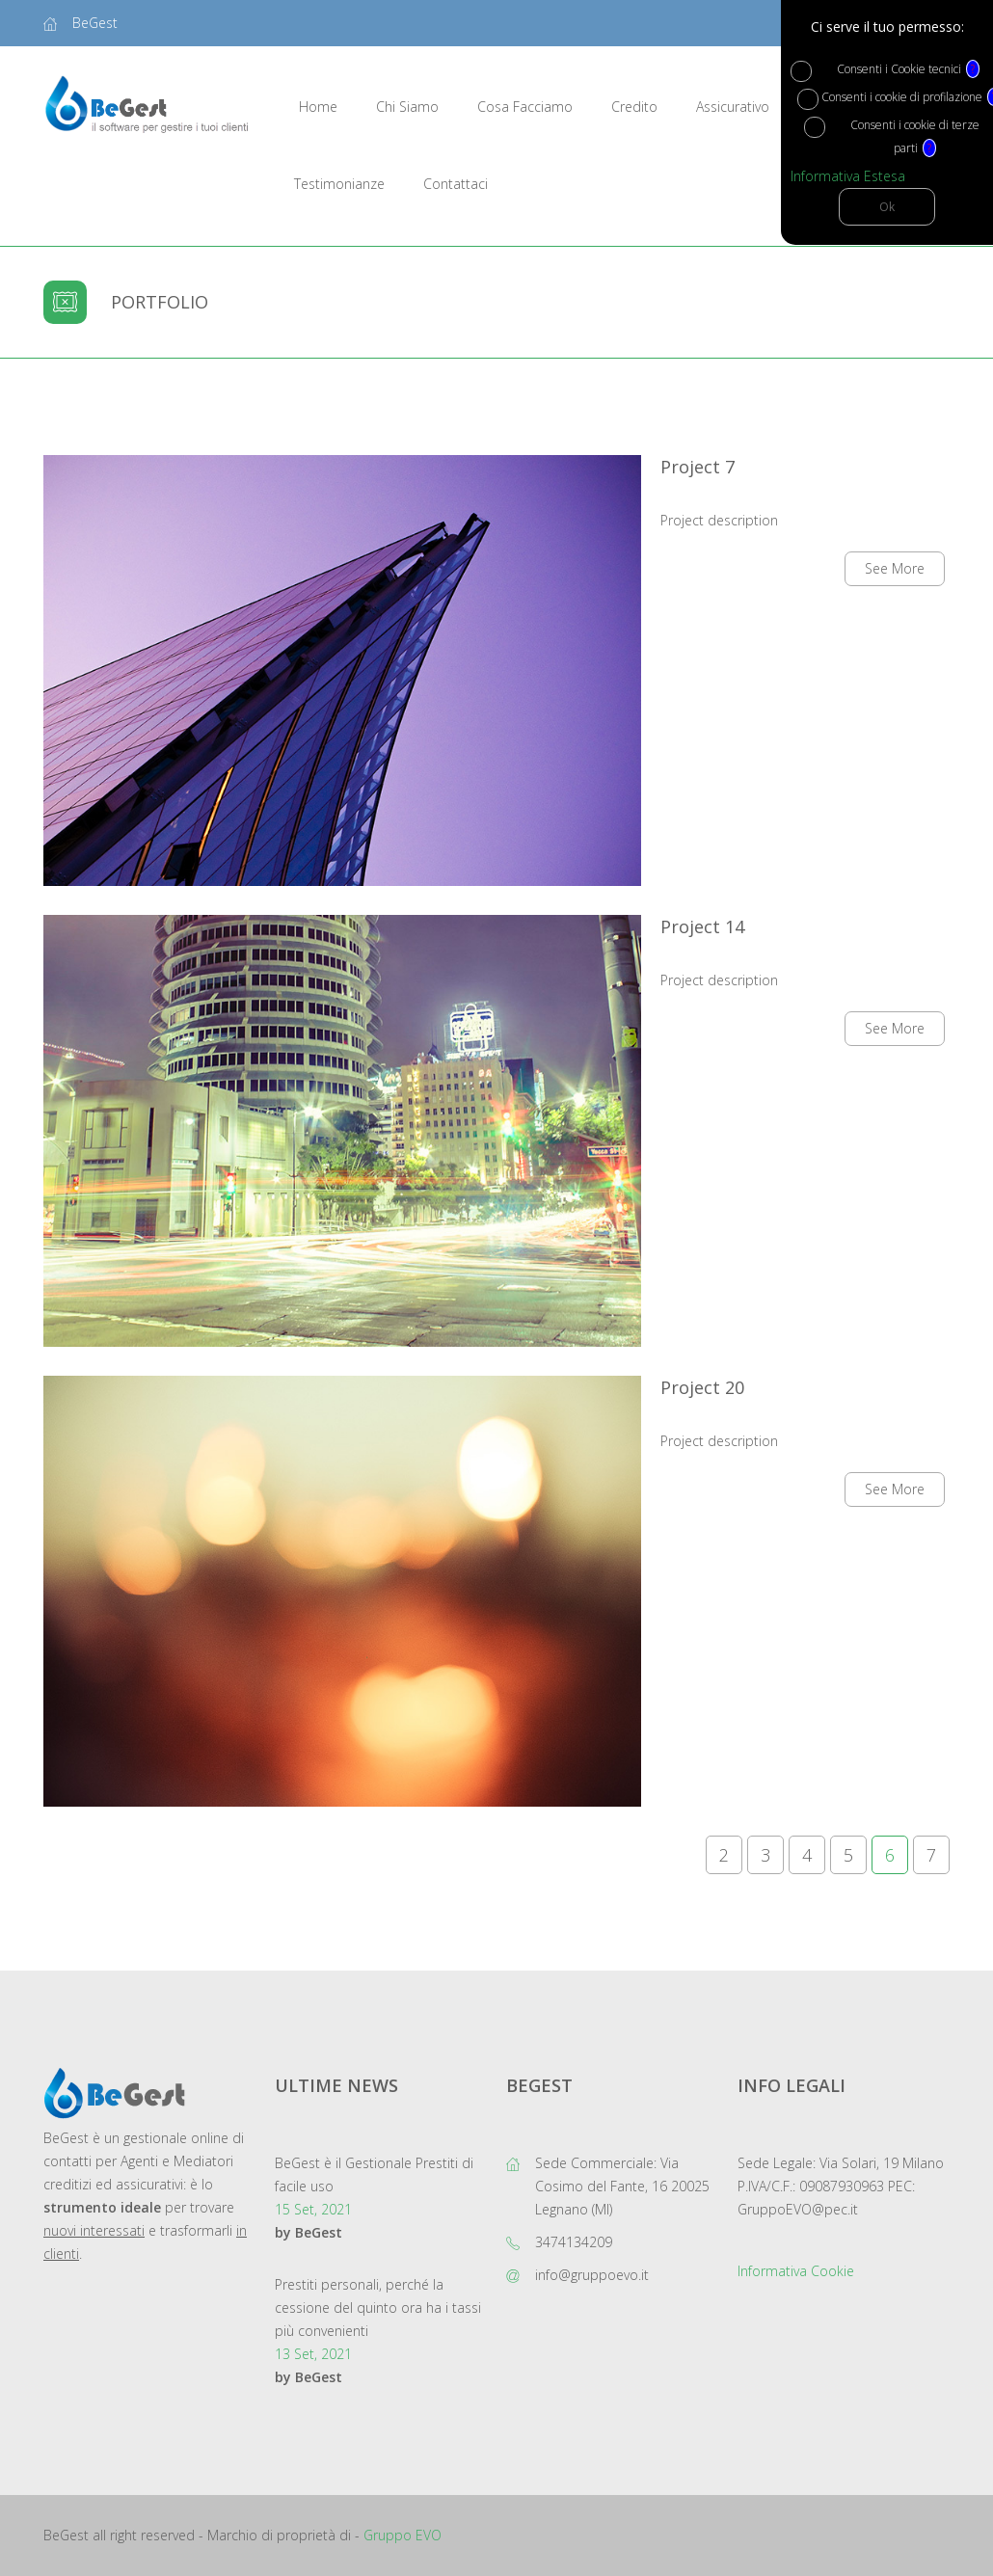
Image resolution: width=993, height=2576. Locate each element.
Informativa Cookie (796, 2271)
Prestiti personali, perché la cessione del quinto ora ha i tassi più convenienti (378, 2307)
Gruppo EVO (402, 2535)
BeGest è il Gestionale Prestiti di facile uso (374, 2174)
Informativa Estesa (848, 176)
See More (895, 568)
